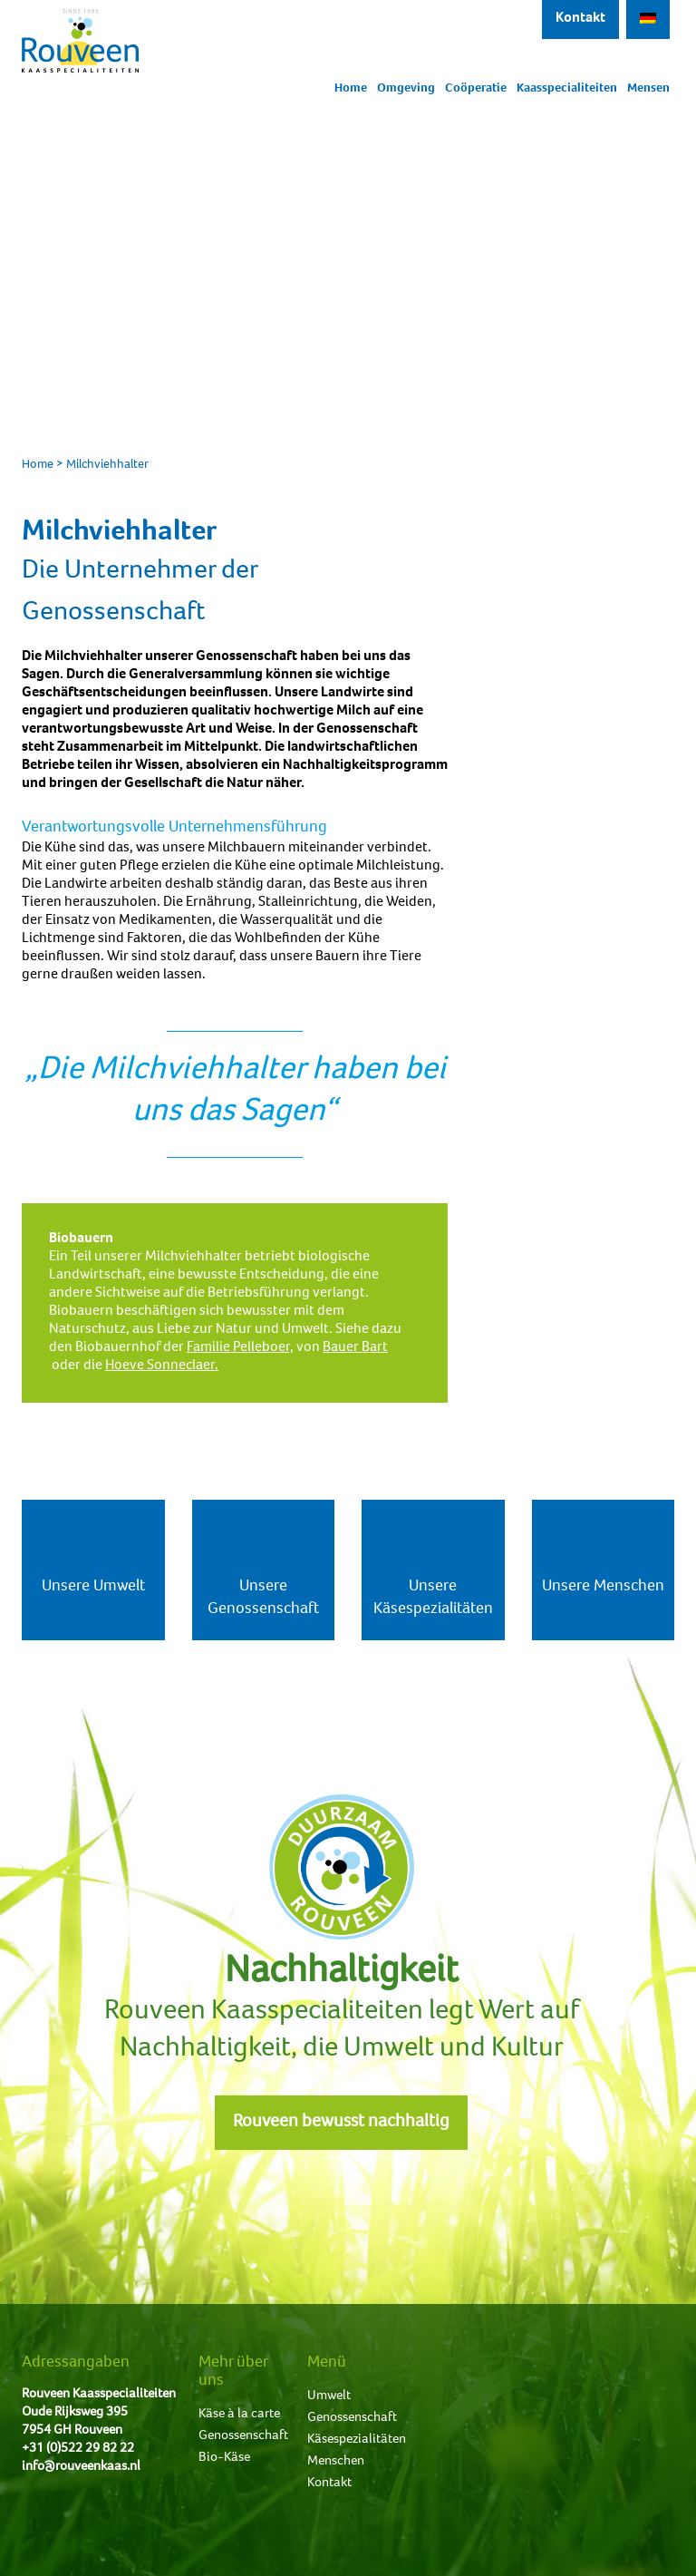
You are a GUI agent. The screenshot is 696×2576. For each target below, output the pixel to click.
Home (350, 89)
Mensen (648, 89)
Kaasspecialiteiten (567, 89)
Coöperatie (476, 89)
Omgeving (406, 89)
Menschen (335, 2461)
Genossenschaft (243, 2436)
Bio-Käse (224, 2457)
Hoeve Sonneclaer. (161, 1366)
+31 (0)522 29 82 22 (78, 2448)
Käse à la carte (239, 2414)
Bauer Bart (355, 1348)
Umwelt (329, 2396)
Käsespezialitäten (356, 2439)
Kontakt (580, 19)
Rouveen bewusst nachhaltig (341, 2123)
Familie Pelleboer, (240, 1348)
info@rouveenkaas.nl (81, 2467)
